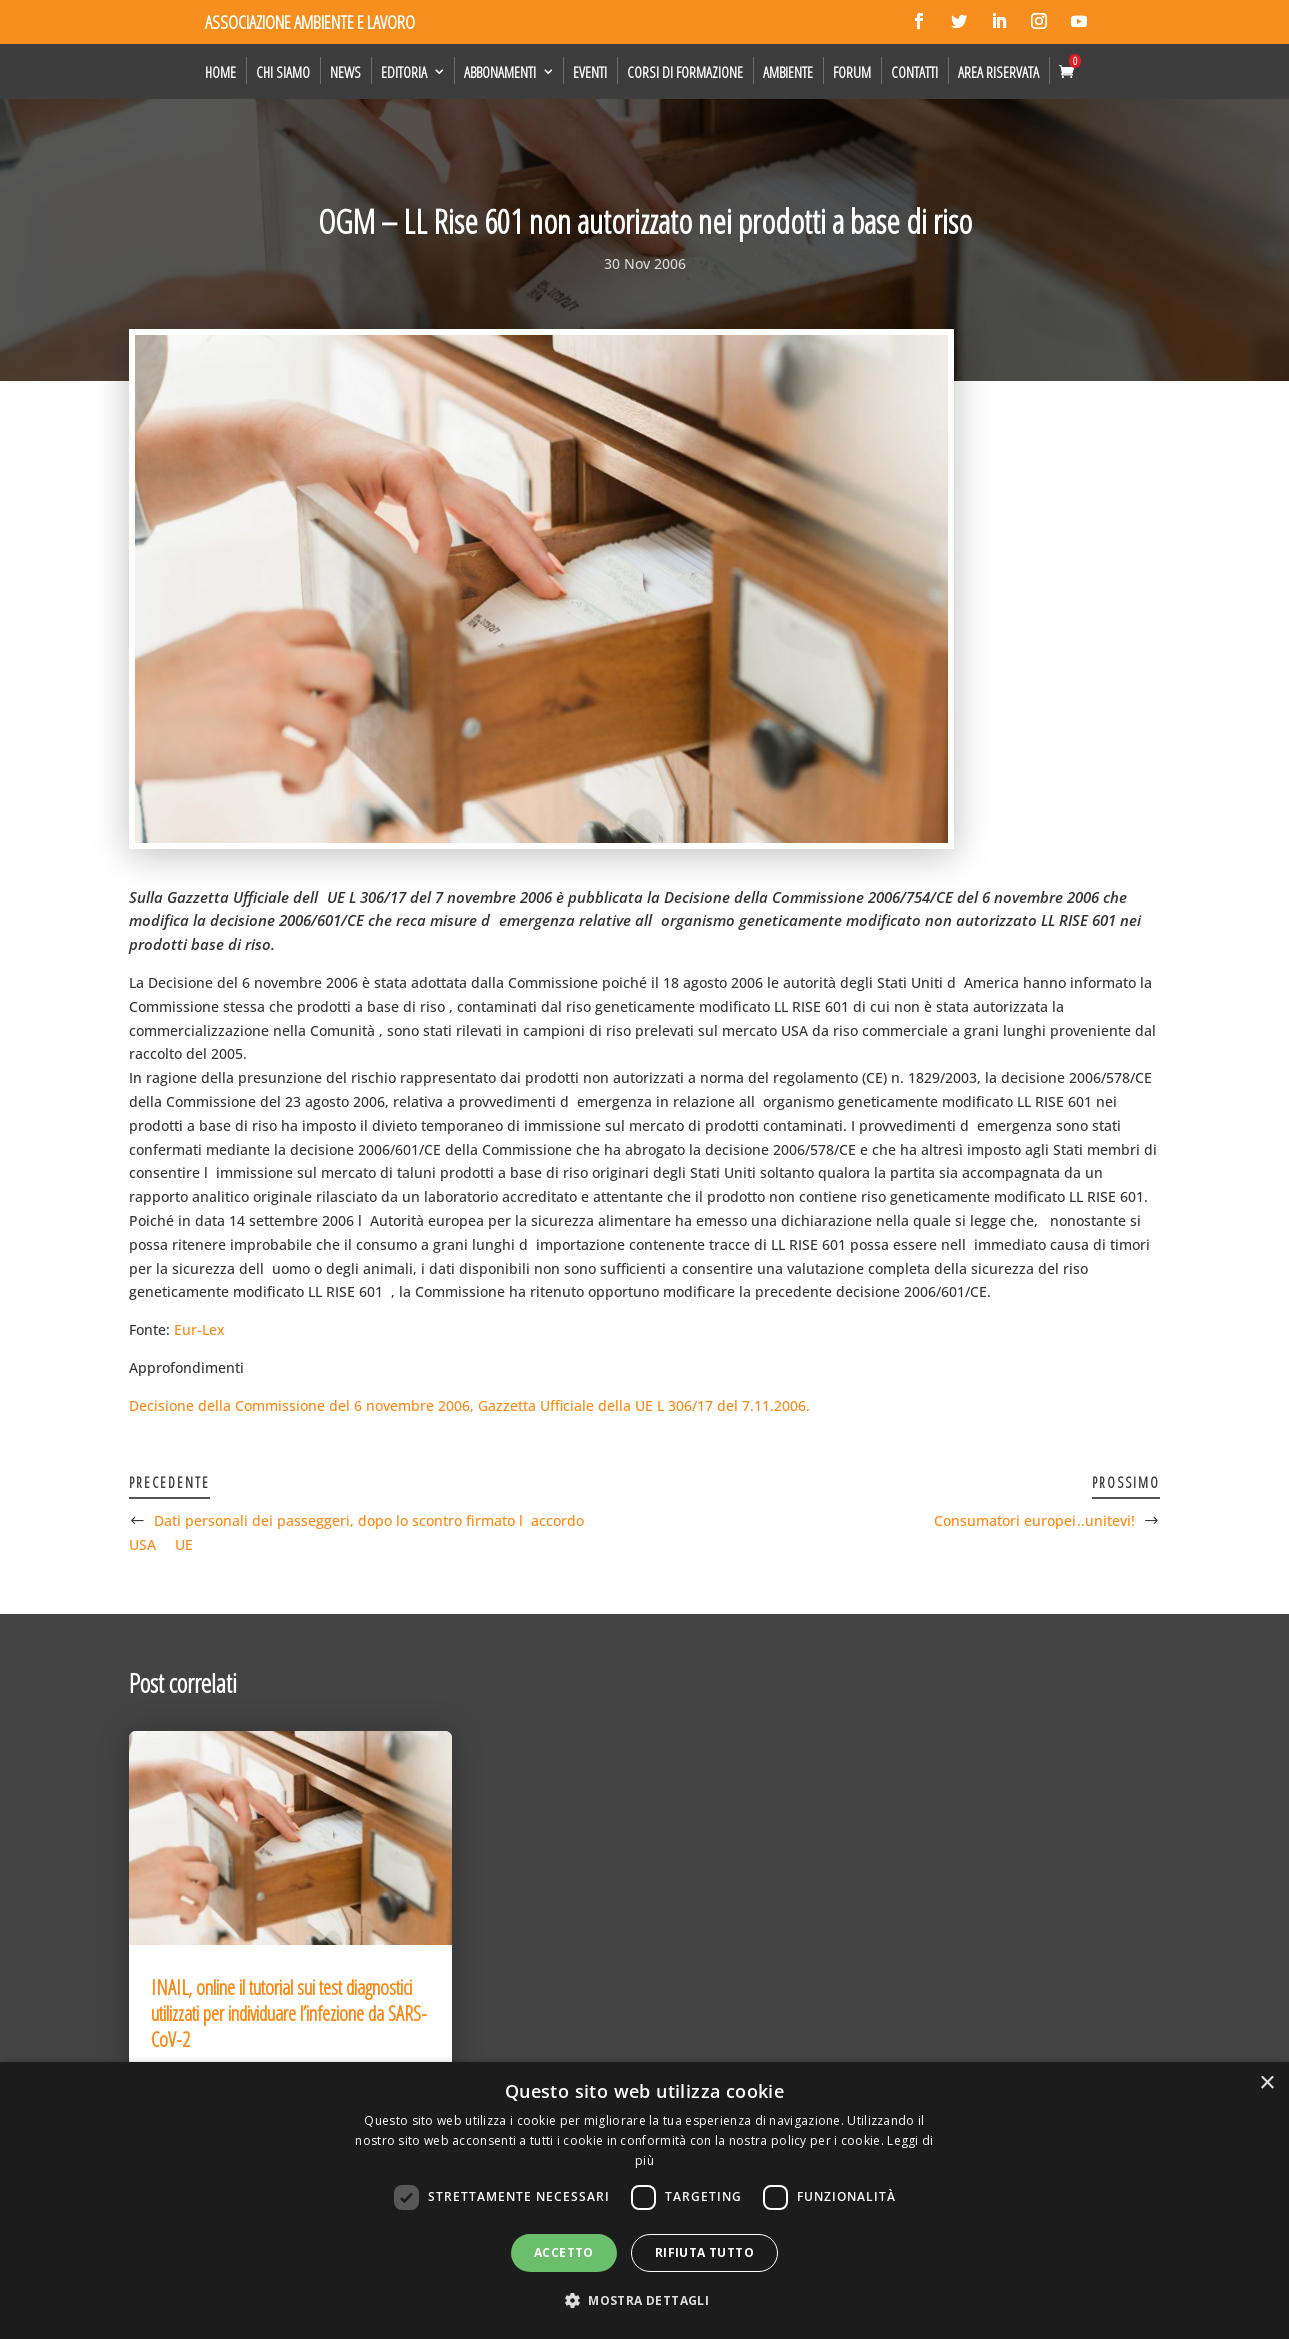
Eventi (590, 72)
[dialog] (644, 2200)
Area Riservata (998, 72)
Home (220, 72)
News (345, 72)
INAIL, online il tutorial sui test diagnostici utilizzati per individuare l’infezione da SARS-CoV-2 (289, 2013)
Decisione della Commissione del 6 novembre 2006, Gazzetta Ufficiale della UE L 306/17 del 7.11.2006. (469, 1405)
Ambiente (788, 72)
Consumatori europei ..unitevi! (1034, 1520)
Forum (852, 72)
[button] (644, 2301)
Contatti (914, 72)
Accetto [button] (564, 2252)
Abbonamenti (500, 72)
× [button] (1266, 2083)
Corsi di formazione (685, 72)
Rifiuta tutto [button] (704, 2252)
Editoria (404, 72)
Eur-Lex (199, 1329)
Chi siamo (283, 72)
